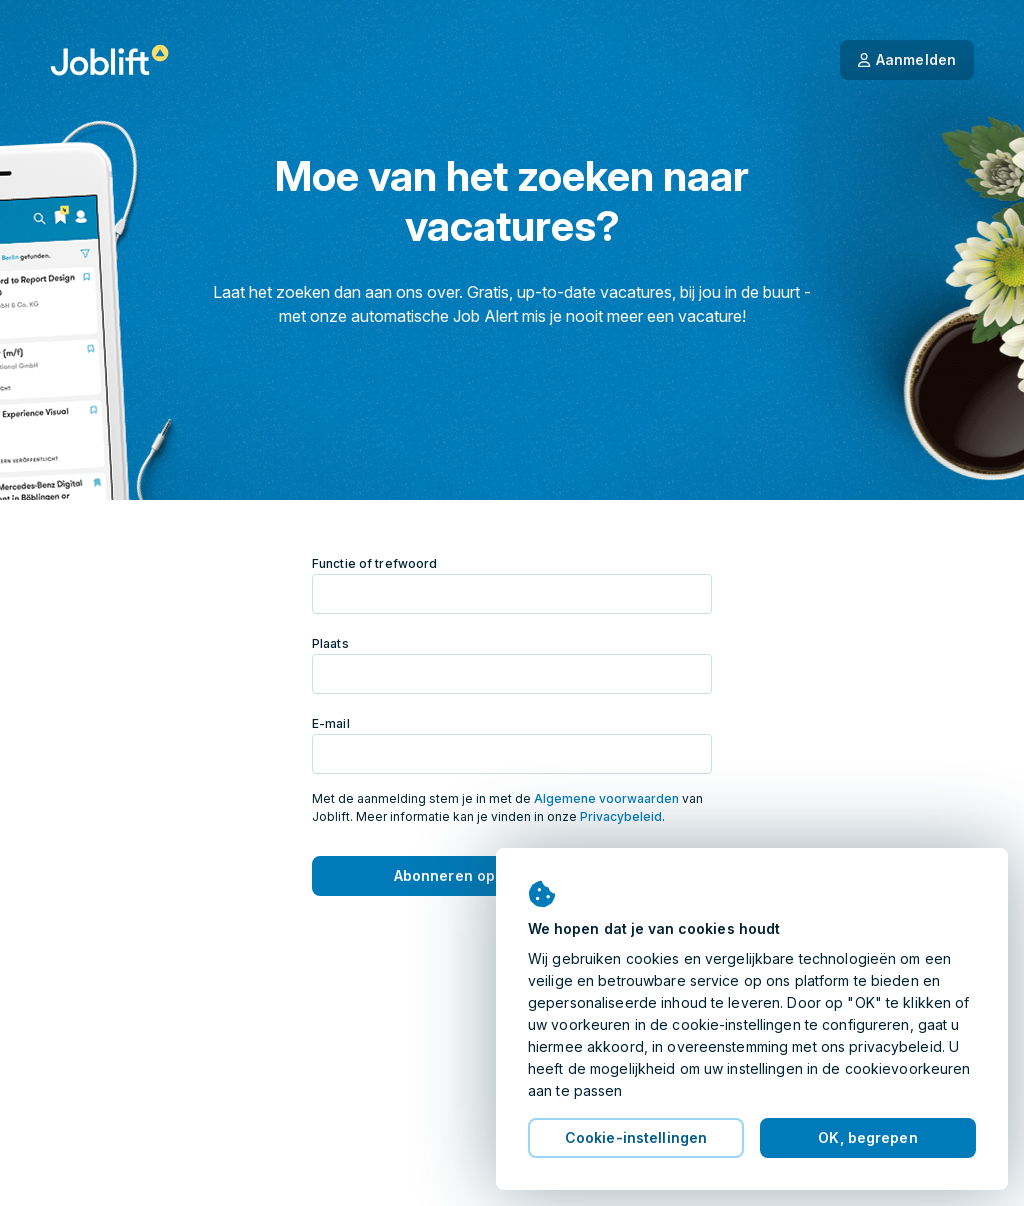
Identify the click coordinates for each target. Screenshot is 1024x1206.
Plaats (330, 643)
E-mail (331, 723)
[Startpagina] (109, 60)
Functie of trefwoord (374, 563)
